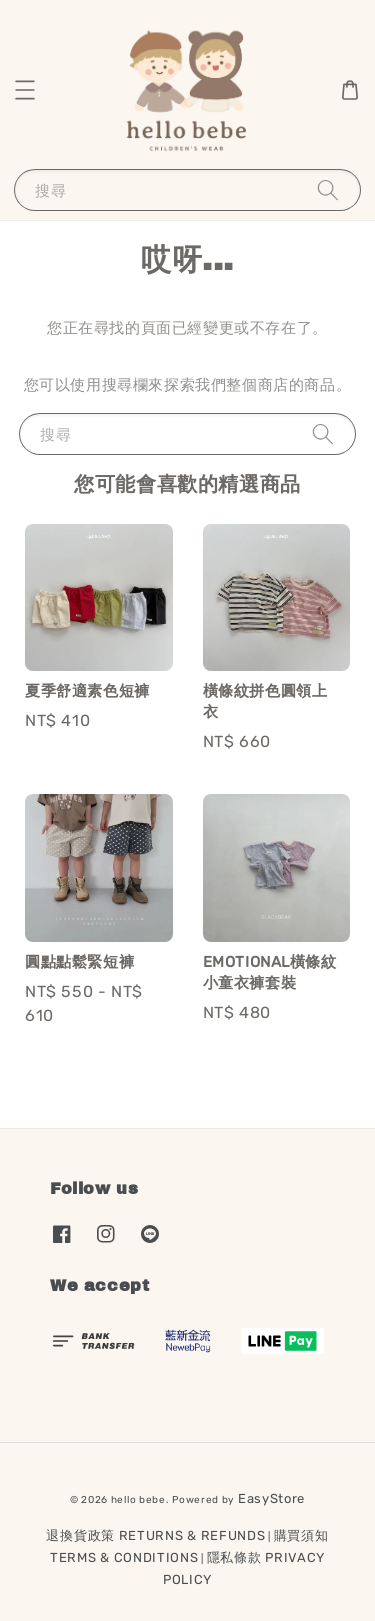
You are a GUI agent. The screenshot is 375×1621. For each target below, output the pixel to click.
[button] (25, 90)
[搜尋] (328, 189)
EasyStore (271, 1498)
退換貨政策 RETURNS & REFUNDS (155, 1535)
